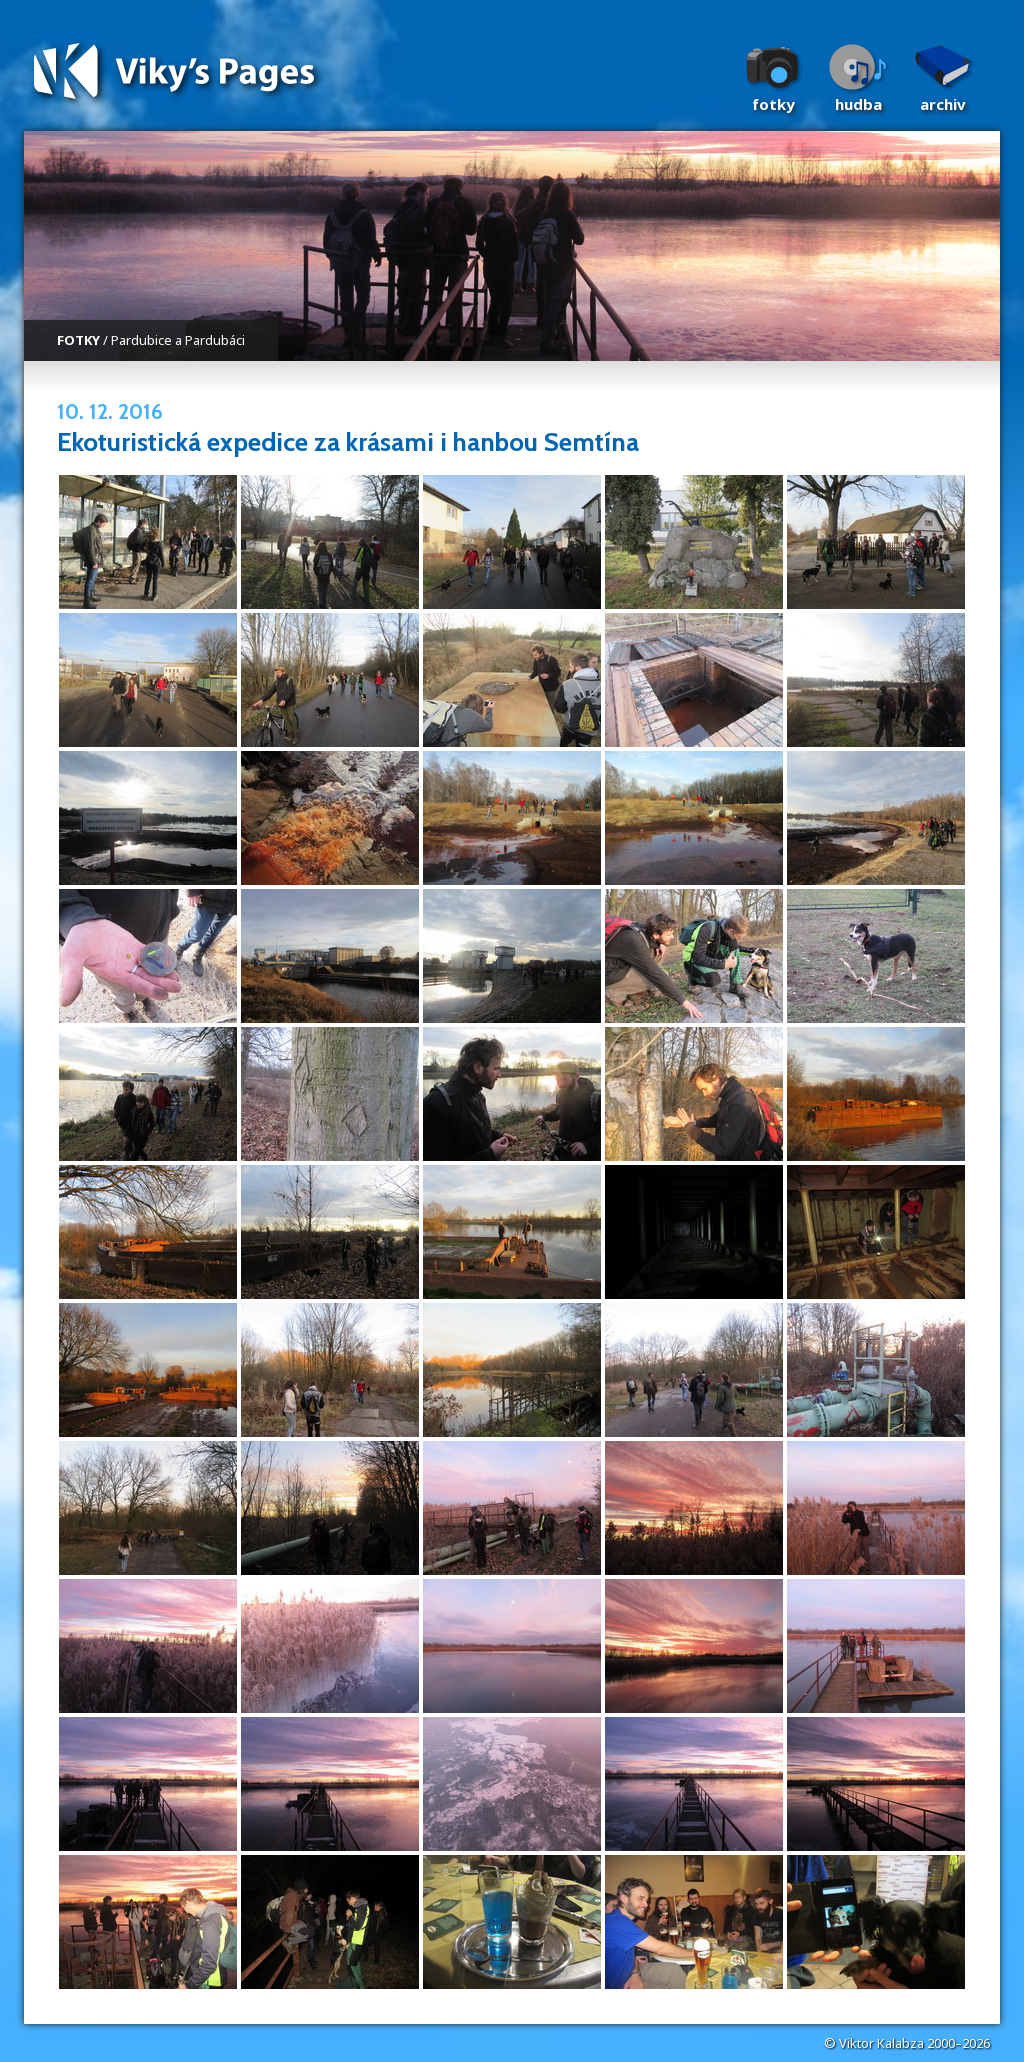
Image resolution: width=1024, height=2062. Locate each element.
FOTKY (78, 340)
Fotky (773, 104)
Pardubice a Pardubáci (178, 340)
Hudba (858, 104)
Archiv (943, 104)
